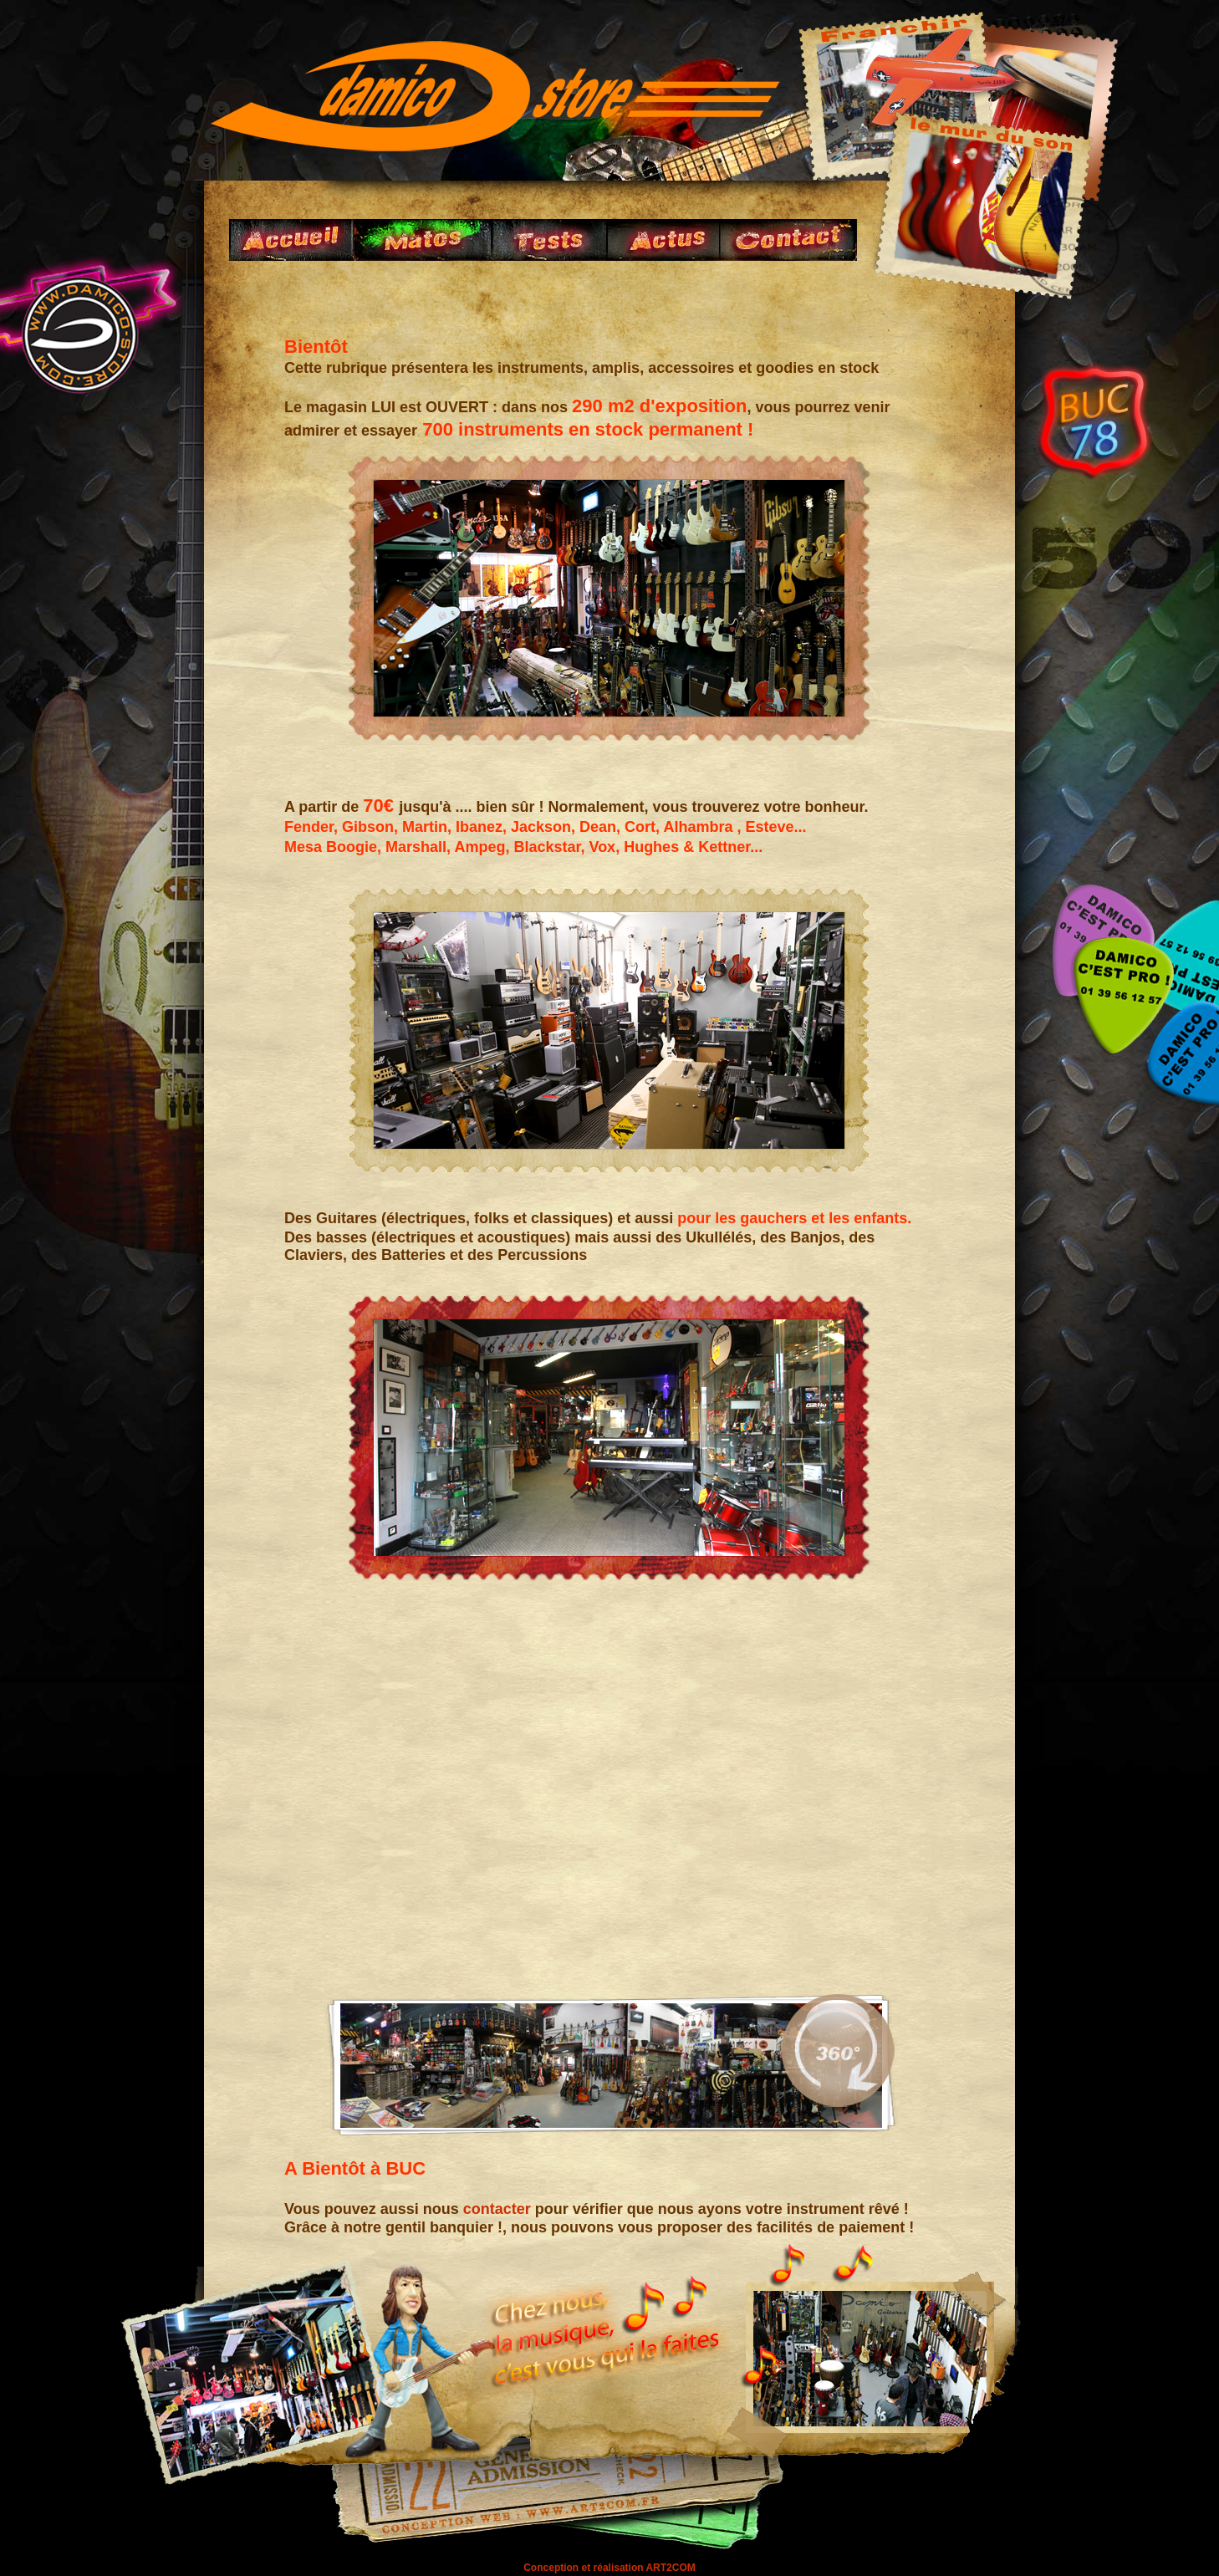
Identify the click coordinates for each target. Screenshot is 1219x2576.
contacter (497, 2209)
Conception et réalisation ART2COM (609, 2567)
